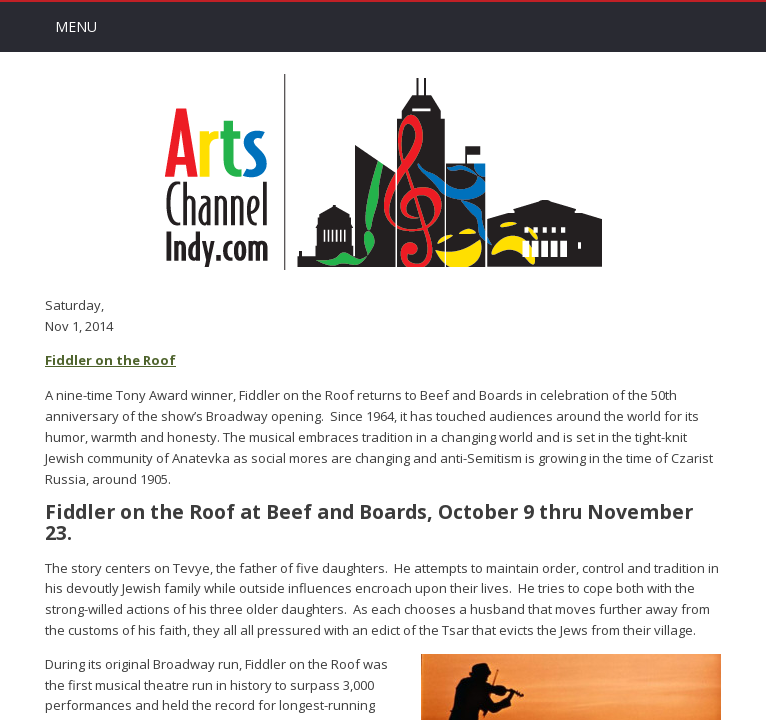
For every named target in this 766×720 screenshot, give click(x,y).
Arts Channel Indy (383, 172)
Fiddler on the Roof (110, 360)
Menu (76, 26)
